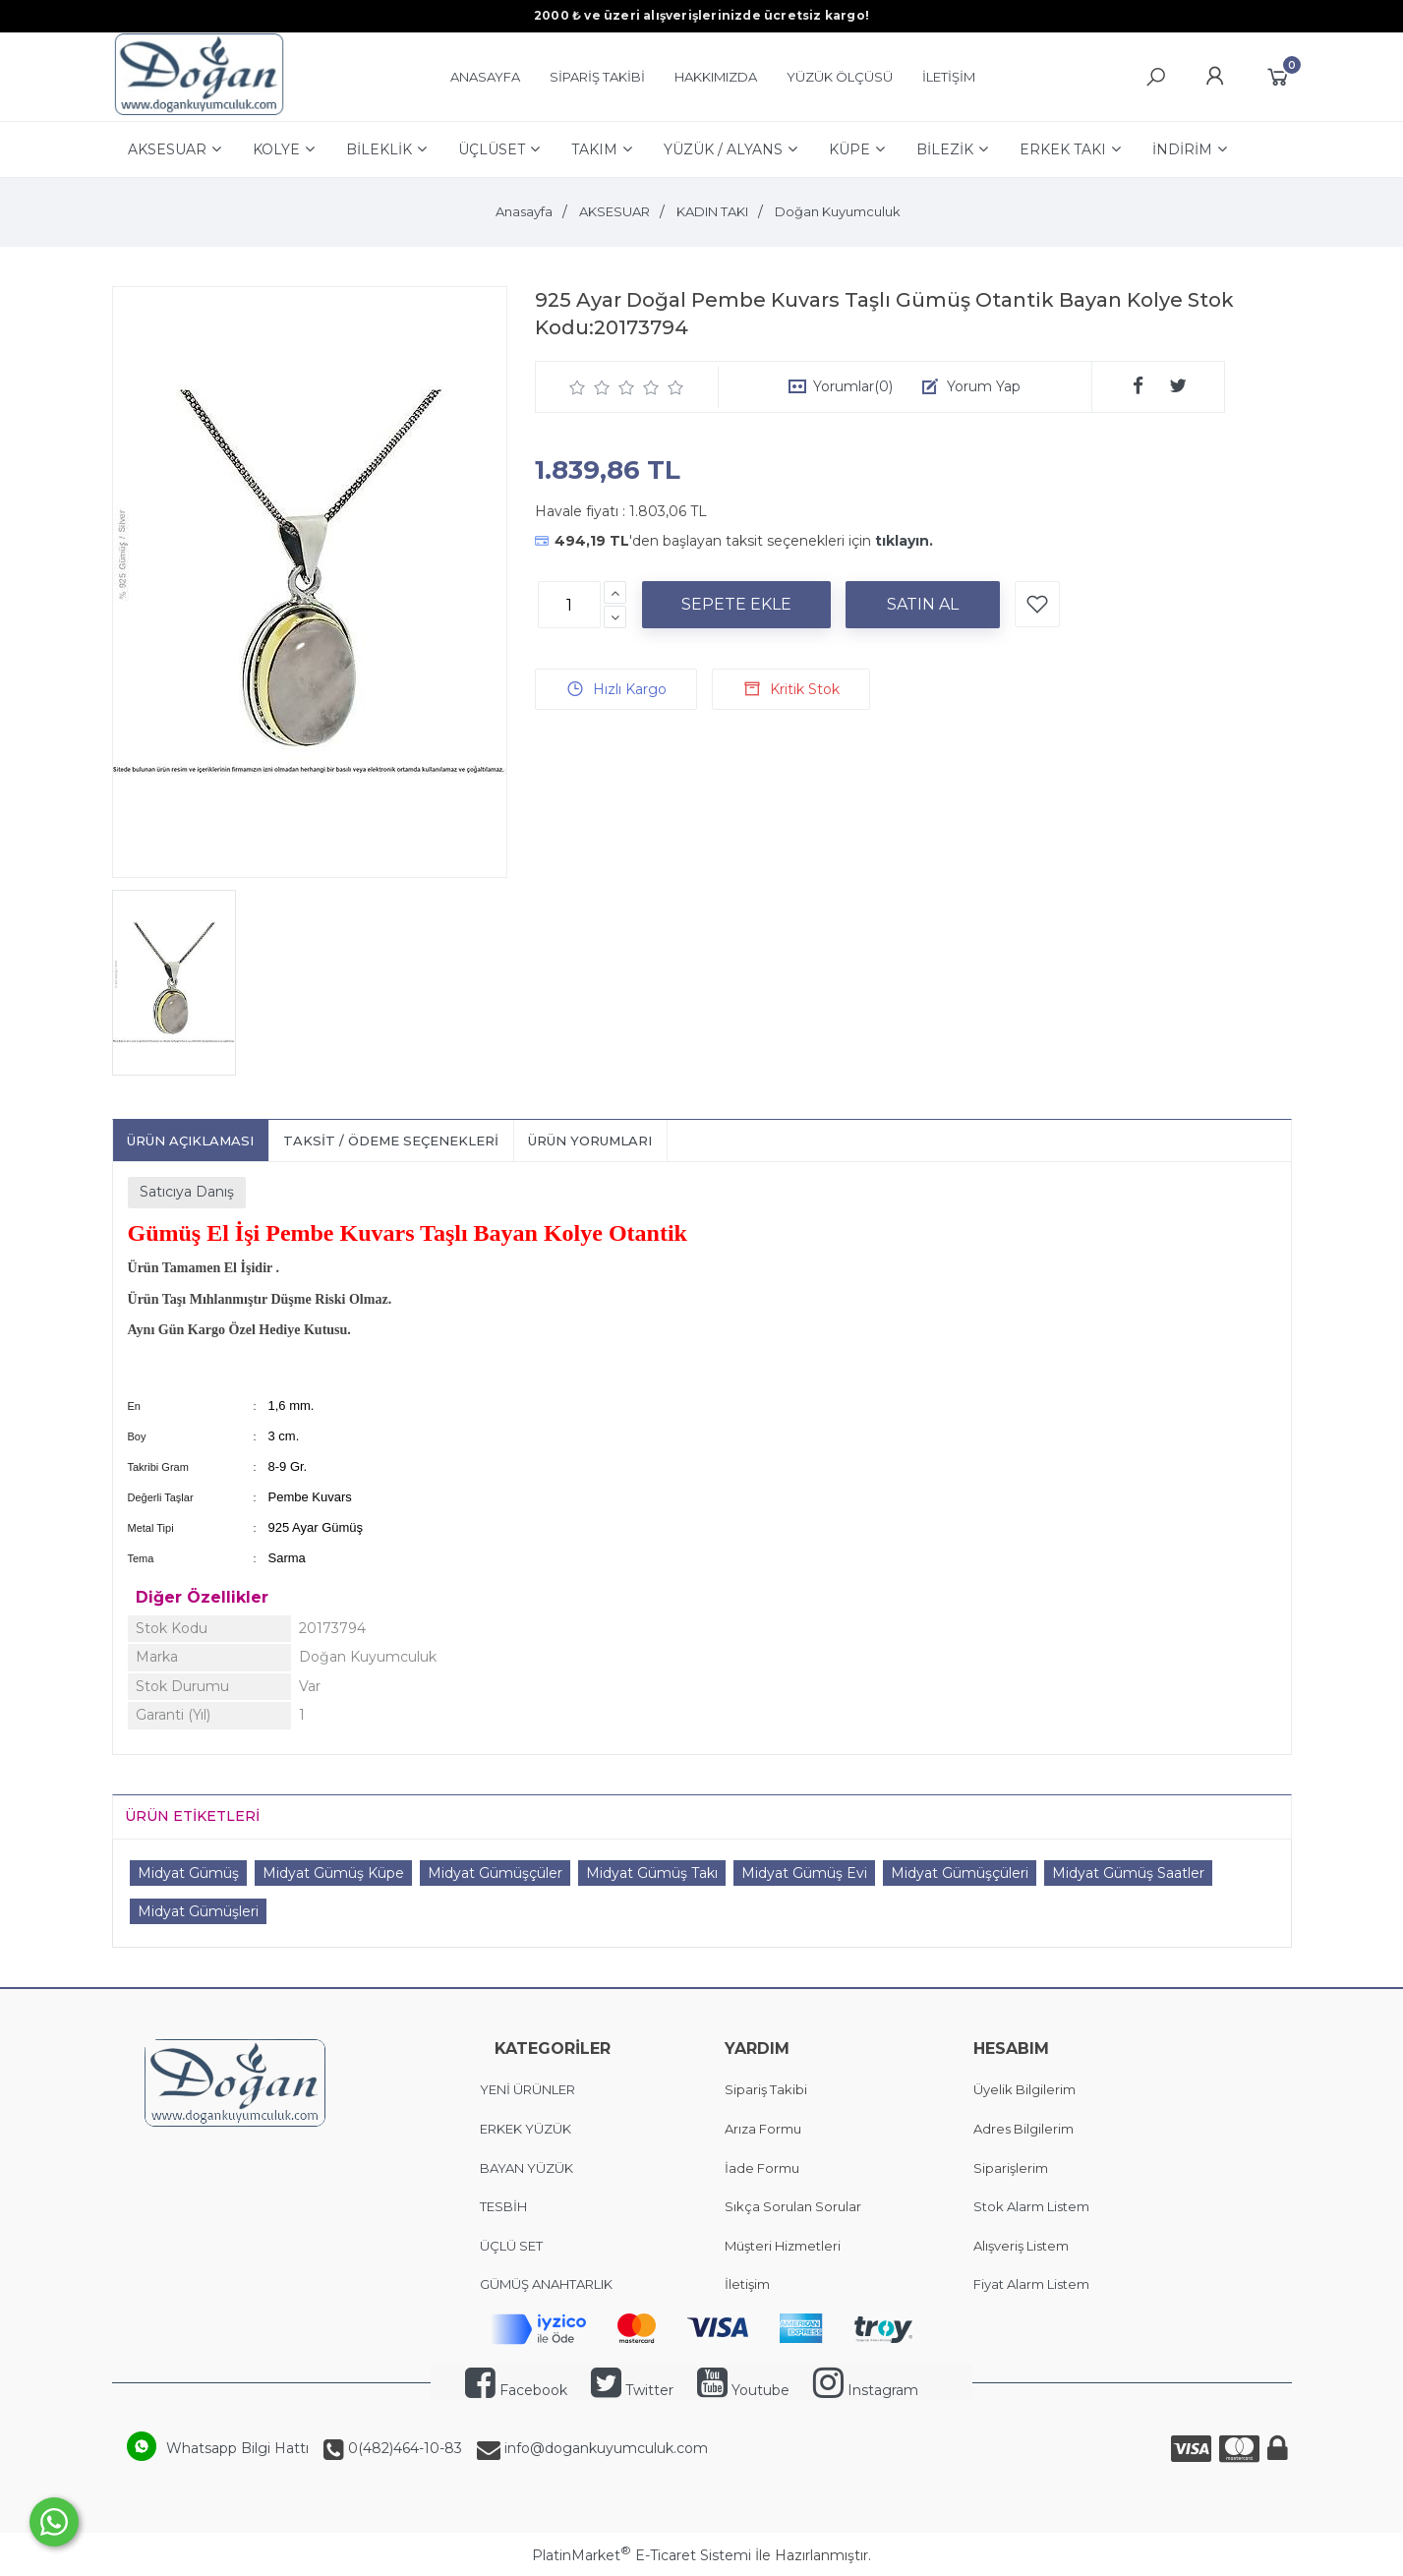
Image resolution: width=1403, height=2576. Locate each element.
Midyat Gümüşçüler (495, 1873)
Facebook (516, 2390)
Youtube (743, 2390)
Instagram (865, 2390)
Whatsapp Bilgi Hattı (237, 2448)
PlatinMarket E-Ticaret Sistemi (641, 2555)
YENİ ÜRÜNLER (527, 2089)
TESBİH (503, 2206)
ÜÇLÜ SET (513, 2246)
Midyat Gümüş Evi (804, 1873)
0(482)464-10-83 (403, 2448)
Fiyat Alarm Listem (1031, 2284)
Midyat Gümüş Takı (652, 1873)
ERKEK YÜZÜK (527, 2129)
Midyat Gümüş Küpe (333, 1873)
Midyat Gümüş (188, 1873)
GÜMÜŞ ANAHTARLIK (546, 2284)
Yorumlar (853, 386)
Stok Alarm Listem (1031, 2206)
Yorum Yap (984, 386)
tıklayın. (904, 541)
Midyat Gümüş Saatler (1128, 1873)
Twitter (632, 2390)
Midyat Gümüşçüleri (959, 1873)
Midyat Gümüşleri (198, 1911)
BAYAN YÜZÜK (526, 2168)
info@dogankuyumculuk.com (604, 2448)
